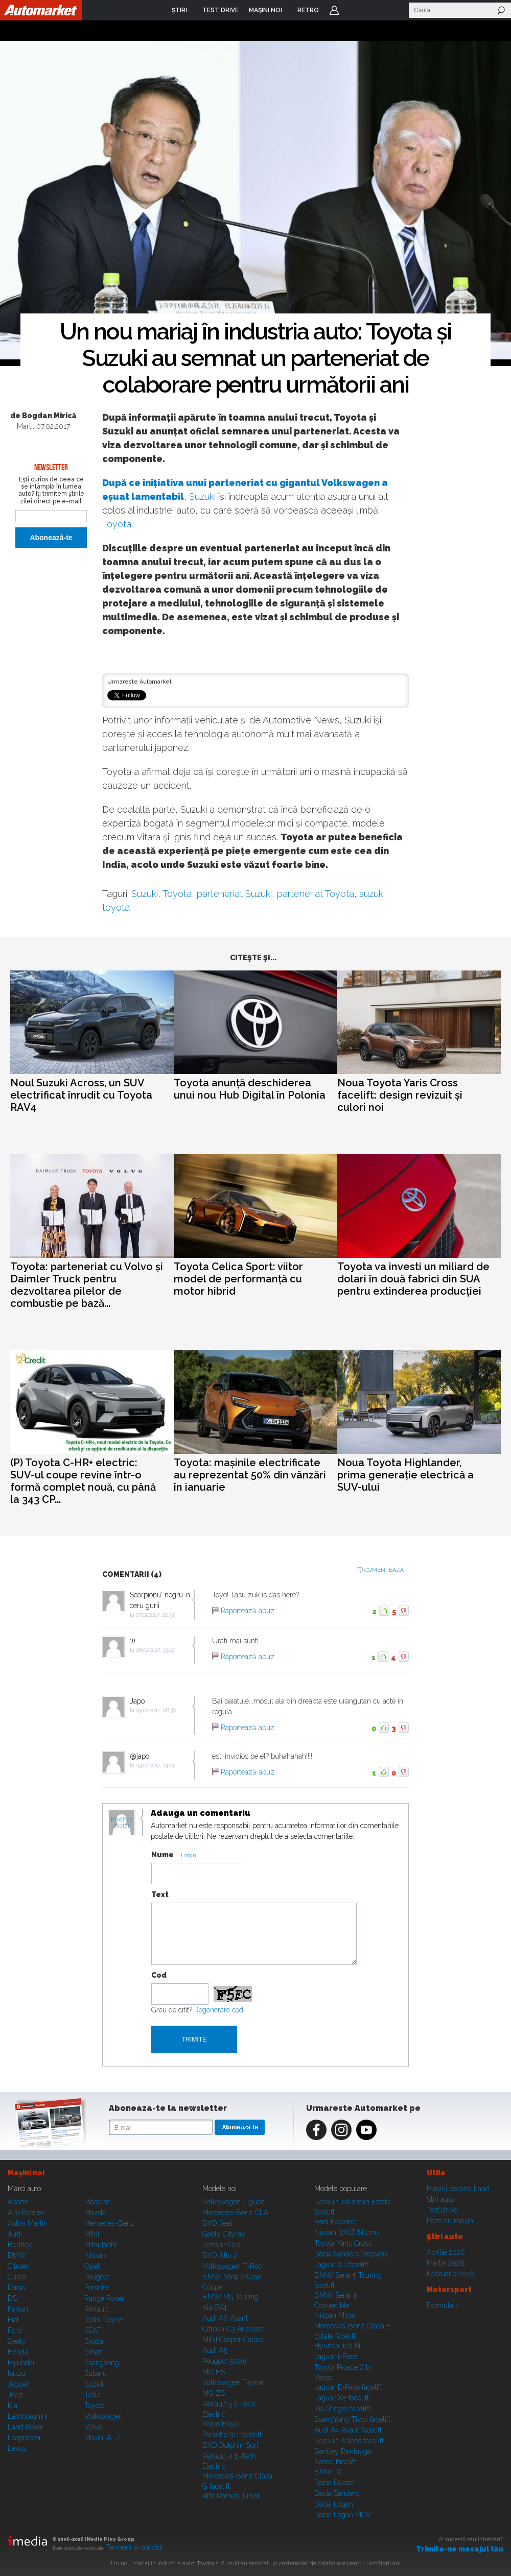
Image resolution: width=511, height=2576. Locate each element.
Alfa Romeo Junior (231, 2496)
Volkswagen (103, 2416)
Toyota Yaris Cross (343, 2243)
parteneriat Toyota (315, 893)
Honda (18, 2352)
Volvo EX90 (220, 2424)
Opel (92, 2266)
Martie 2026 (445, 2263)
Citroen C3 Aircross (232, 2329)
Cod (159, 1975)
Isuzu (16, 2373)
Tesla (92, 2395)
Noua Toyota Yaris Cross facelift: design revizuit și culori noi (399, 1095)
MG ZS (213, 2393)
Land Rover (25, 2427)
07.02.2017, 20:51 (155, 1615)
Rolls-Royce (103, 2320)
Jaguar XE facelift (341, 2398)
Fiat (13, 2320)
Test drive (442, 2210)
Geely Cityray (223, 2234)
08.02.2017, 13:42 (155, 1650)
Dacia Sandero (336, 2493)
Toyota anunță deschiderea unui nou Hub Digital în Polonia (250, 1089)
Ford (15, 2330)
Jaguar (18, 2384)
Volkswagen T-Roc (232, 2266)
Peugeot (96, 2277)
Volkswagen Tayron (233, 2382)
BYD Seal (217, 2223)
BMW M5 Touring (230, 2297)
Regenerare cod (218, 2010)
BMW (17, 2255)
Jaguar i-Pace (335, 2356)
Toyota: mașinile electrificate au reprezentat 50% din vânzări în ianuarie (250, 1474)
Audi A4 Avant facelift (348, 2430)
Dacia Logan (333, 2504)
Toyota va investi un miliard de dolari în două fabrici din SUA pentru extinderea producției (413, 1278)
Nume (162, 1855)
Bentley (20, 2245)
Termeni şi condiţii (134, 2547)
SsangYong (101, 2363)
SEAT (92, 2330)
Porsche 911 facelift (232, 2435)
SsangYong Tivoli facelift (352, 2419)
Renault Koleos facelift (349, 2441)
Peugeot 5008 (224, 2361)
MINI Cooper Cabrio (232, 2340)
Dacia (16, 2287)
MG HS (213, 2372)
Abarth (18, 2202)
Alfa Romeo (26, 2212)
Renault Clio (221, 2245)
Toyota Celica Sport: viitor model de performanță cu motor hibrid (238, 1278)
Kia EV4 (214, 2307)
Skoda (93, 2341)
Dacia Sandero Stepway (351, 2254)
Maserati (97, 2202)
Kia (12, 2405)
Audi (15, 2234)
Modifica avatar (122, 1823)
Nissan (95, 2255)
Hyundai (21, 2363)
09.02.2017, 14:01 (155, 1765)
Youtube (366, 2130)
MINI (91, 2234)
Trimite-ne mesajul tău (459, 2549)
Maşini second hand (458, 2188)
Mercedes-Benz (109, 2223)
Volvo (93, 2427)
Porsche (96, 2287)
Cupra (17, 2277)
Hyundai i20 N (337, 2346)
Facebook (316, 2130)
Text (160, 1894)
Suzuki (202, 496)
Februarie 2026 (451, 2274)
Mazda (95, 2212)
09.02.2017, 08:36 (156, 1710)
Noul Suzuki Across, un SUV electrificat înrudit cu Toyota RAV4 (81, 1095)
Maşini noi (26, 2173)
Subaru (95, 2373)
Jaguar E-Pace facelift (348, 2387)
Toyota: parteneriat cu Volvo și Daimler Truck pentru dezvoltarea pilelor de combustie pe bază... (86, 1284)
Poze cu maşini (451, 2221)
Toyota (116, 524)
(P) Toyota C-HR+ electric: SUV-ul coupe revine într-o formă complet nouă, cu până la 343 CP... (83, 1480)
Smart (93, 2352)
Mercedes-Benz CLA (235, 2212)
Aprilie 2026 (446, 2252)
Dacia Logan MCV (342, 2515)
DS (12, 2298)
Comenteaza (384, 1570)
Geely (17, 2341)
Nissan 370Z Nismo (346, 2232)
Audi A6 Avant (225, 2318)
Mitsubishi (100, 2245)
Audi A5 (214, 2350)
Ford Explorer (335, 2222)
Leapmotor (24, 2438)
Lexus (17, 2448)
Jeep (15, 2395)
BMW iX (327, 2472)
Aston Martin (28, 2223)
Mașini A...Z (102, 2438)
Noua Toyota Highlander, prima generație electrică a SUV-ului (405, 1474)
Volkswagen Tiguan (233, 2202)
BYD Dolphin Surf (230, 2445)
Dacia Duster (334, 2482)
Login (334, 10)
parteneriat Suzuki (234, 893)
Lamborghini (28, 2416)
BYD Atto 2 (219, 2255)
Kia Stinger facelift (342, 2408)
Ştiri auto (440, 2199)
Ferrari (18, 2309)
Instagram (341, 2130)
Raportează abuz (247, 1611)
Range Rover (104, 2298)
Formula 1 (442, 2305)
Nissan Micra (335, 2315)
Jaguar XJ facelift (341, 2265)
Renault (96, 2309)
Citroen (19, 2266)
